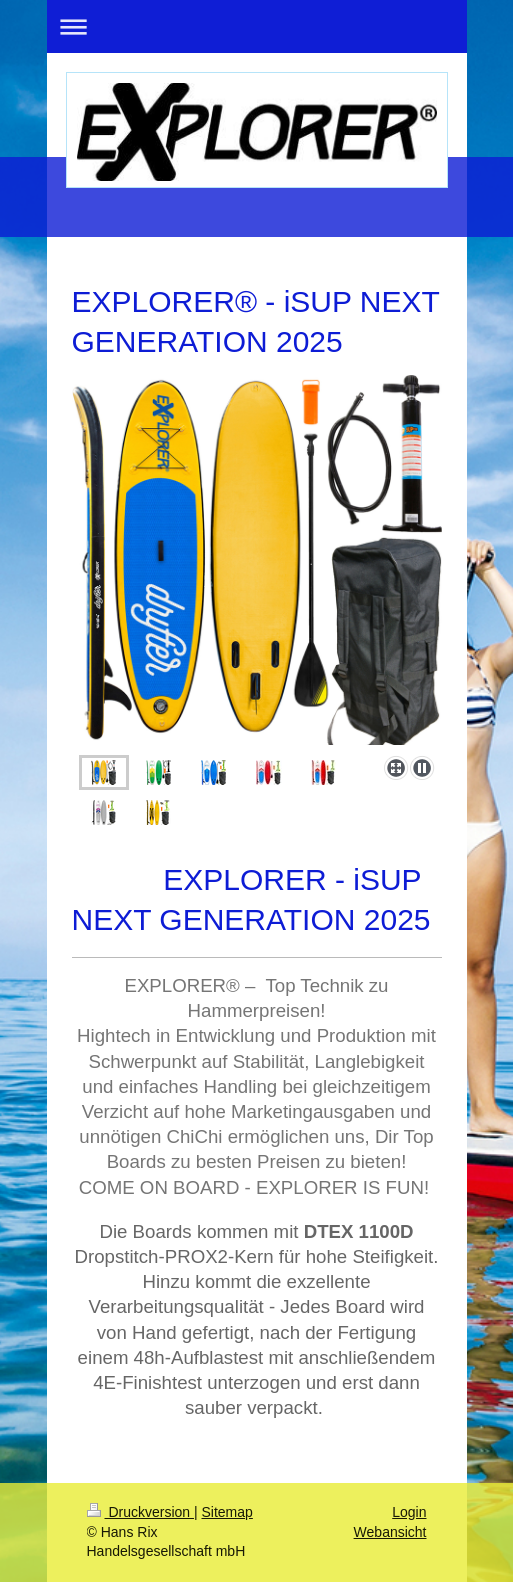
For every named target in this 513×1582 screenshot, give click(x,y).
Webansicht (390, 1532)
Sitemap (227, 1512)
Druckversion (140, 1512)
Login (409, 1512)
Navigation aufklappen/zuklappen (257, 26)
